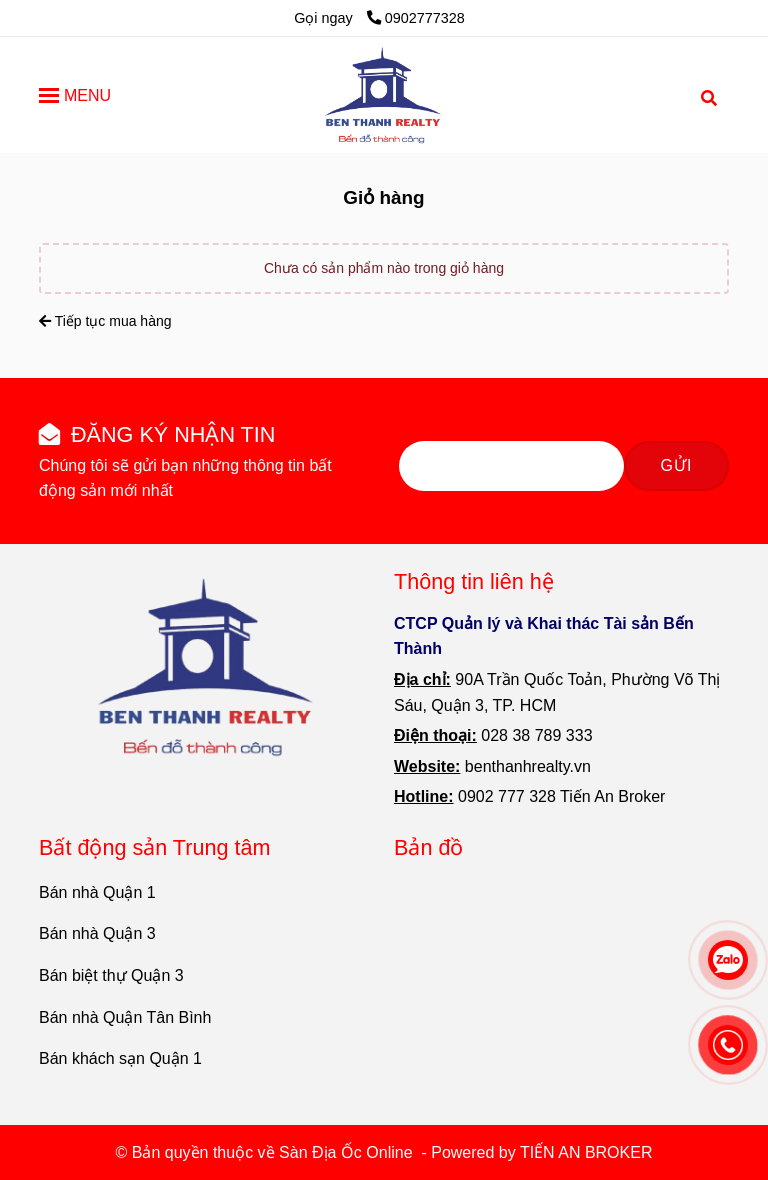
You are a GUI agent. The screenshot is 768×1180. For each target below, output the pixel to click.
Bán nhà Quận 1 (97, 892)
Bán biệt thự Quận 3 (111, 975)
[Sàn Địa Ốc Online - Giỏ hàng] (384, 95)
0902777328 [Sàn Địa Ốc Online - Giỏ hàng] (416, 18)
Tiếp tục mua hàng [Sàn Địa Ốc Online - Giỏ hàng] (105, 321)
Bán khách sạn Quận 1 (120, 1058)
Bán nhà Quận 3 (97, 933)
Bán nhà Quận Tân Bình (125, 1017)
